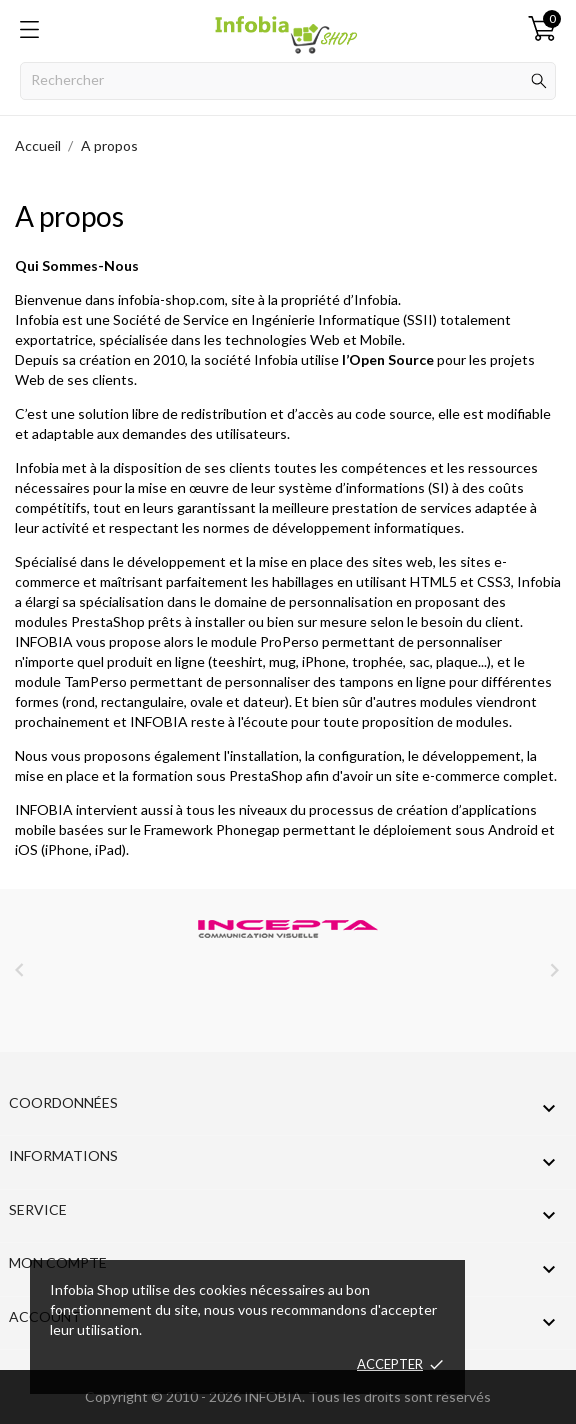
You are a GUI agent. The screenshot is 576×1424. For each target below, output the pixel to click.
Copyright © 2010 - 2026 (164, 1396)
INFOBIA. (274, 1396)
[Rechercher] (288, 81)
